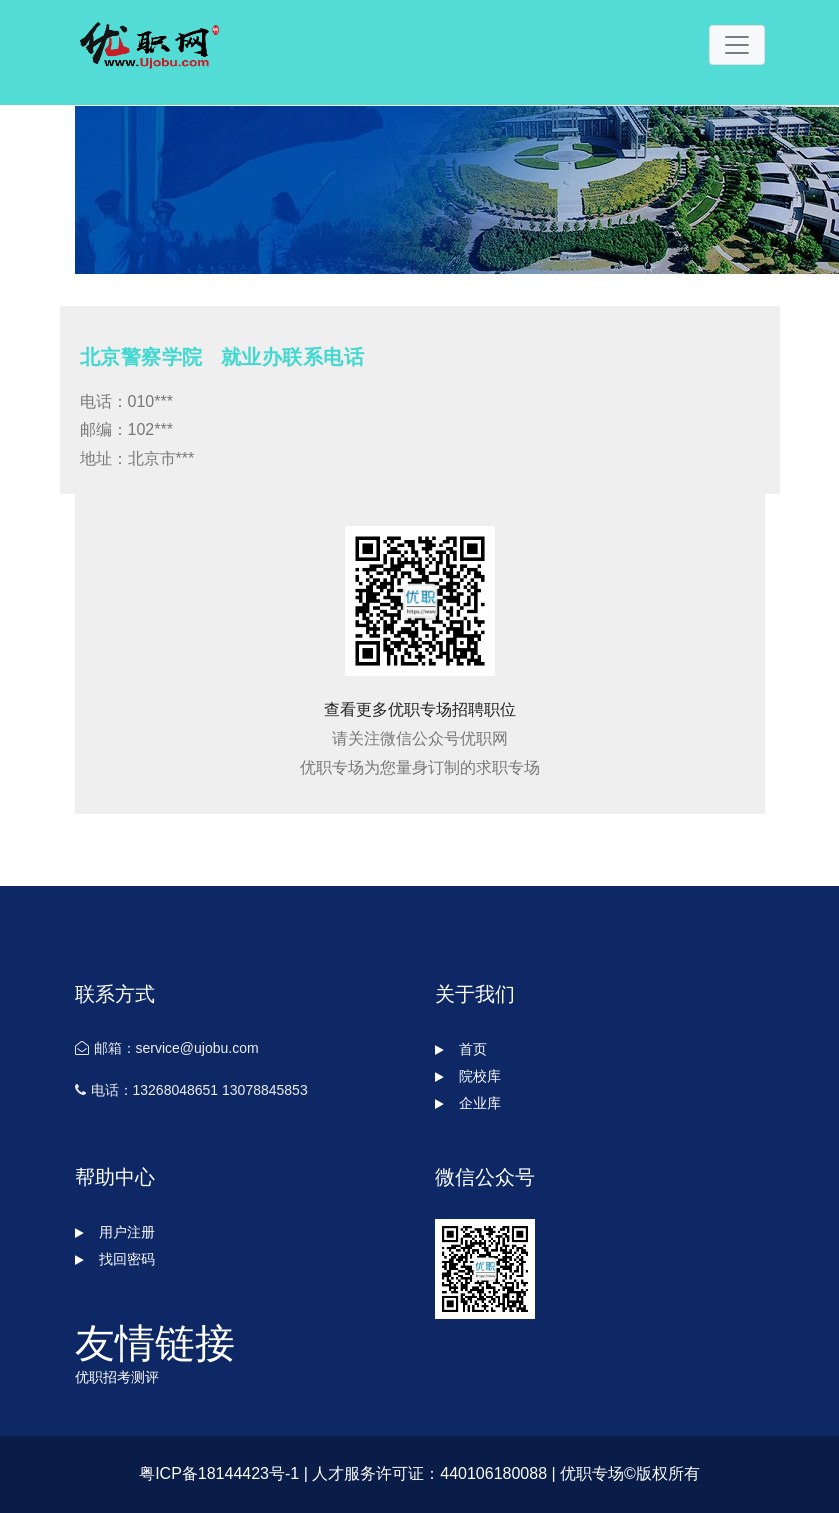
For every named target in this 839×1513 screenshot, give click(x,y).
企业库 (468, 1103)
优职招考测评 (117, 1377)
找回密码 (115, 1259)
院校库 (468, 1076)
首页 (461, 1049)
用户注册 (115, 1232)
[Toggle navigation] (737, 45)
